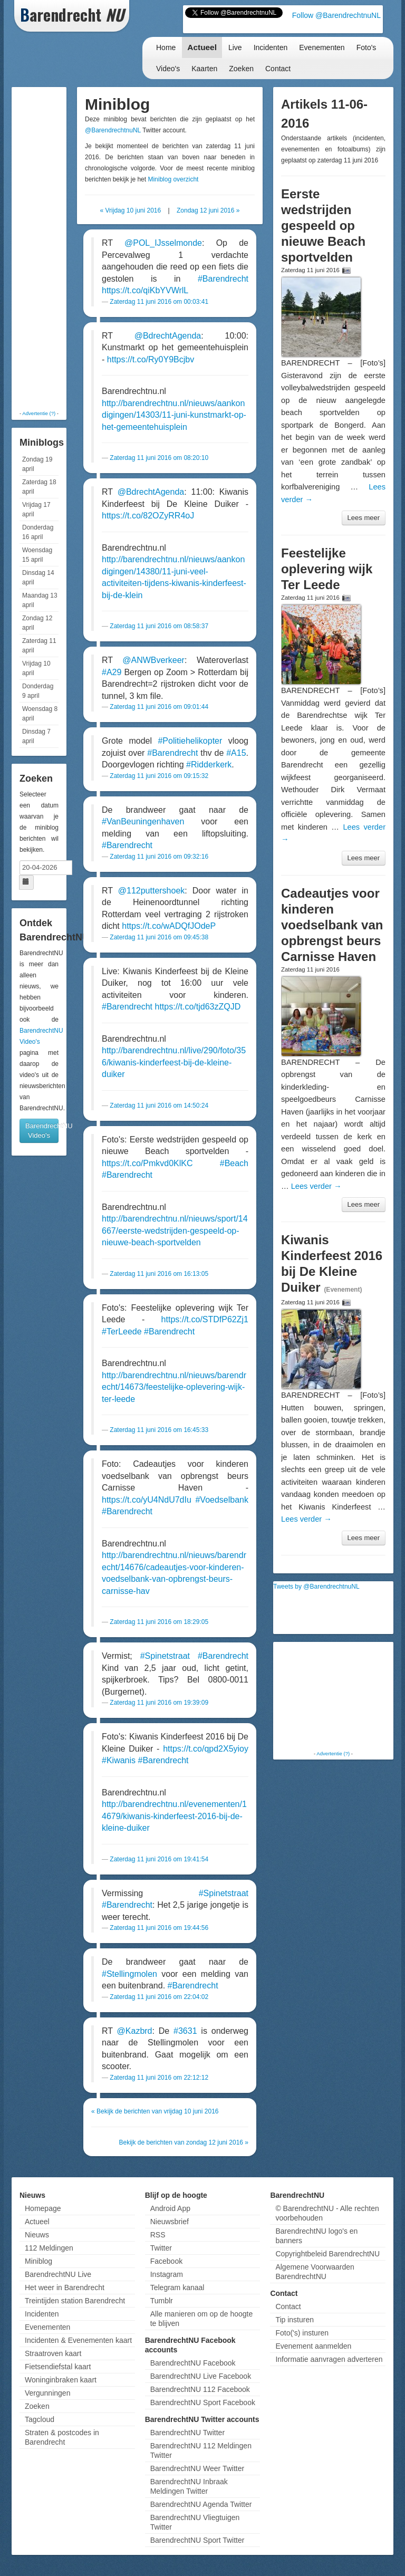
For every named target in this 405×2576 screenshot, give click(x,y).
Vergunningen (47, 2393)
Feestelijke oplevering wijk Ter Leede (326, 569)
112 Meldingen (49, 2248)
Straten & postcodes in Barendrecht (62, 2437)
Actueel (202, 47)
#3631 (185, 2030)
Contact (278, 68)
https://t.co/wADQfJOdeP (169, 925)
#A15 (236, 752)
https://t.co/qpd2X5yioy (205, 1748)
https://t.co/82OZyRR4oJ (148, 515)
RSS (158, 2235)
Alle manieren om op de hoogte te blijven (201, 2319)
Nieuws (37, 2235)
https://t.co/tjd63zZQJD (198, 1006)
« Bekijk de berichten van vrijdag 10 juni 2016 (155, 2111)
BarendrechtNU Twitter (187, 2432)
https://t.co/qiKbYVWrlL (145, 290)
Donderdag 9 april (37, 691)
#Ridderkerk (209, 764)
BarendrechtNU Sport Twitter (197, 2540)
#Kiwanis (119, 1760)
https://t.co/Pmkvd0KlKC (147, 1163)
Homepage (43, 2208)
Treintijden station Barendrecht (75, 2300)
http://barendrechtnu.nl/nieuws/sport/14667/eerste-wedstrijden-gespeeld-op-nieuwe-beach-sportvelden (175, 1230)
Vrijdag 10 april (36, 668)
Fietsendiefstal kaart (58, 2366)
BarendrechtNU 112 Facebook (200, 2389)
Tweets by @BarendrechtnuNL (316, 1586)
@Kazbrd (134, 2030)
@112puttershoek (151, 890)
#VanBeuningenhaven (143, 821)
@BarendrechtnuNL (113, 130)
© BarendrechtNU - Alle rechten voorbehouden (327, 2213)
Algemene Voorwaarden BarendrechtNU (314, 2272)
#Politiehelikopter (190, 740)
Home (166, 47)
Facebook (166, 2261)
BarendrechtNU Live (58, 2274)
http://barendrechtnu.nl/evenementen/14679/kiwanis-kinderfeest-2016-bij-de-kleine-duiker (174, 1816)
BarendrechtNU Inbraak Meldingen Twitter (189, 2486)
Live (235, 47)
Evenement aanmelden (313, 2346)
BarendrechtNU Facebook (193, 2363)
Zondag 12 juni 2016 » (208, 210)
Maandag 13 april (39, 600)
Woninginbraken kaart (61, 2380)
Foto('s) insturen (302, 2333)
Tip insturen (294, 2319)
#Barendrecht (223, 278)
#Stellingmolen (129, 1973)
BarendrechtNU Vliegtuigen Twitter (195, 2522)
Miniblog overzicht (173, 179)
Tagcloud (39, 2419)
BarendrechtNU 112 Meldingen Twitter (201, 2450)
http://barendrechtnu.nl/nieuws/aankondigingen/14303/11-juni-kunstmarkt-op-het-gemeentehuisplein (174, 415)
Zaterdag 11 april (39, 645)
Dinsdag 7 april (36, 736)
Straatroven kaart (53, 2353)
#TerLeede (122, 1331)
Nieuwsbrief (169, 2221)
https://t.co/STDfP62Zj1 (204, 1319)
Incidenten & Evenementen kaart (78, 2340)
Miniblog (38, 2261)
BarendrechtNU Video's (42, 1130)
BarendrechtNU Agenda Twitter (201, 2504)
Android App (170, 2208)
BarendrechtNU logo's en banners (316, 2236)
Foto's (366, 47)
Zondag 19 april (37, 464)
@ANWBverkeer (153, 660)
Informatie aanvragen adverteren (328, 2359)
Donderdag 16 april (37, 532)
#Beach (234, 1163)
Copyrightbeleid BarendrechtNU (327, 2254)
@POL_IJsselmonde (163, 242)
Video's (168, 68)
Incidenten (271, 47)
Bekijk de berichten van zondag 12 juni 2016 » (183, 2142)
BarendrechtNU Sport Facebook (202, 2402)
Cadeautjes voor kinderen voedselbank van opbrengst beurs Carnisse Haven (332, 925)
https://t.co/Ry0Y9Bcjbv (150, 359)
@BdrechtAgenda (167, 335)
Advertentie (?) (38, 413)
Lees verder (316, 1186)
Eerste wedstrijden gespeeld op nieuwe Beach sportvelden (323, 225)
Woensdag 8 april (39, 713)
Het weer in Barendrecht (64, 2287)
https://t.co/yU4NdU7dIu (146, 1499)
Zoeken (241, 68)
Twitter (161, 2248)
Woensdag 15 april (37, 554)
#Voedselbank (221, 1499)
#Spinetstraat (165, 1655)
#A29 (111, 672)
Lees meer (364, 518)
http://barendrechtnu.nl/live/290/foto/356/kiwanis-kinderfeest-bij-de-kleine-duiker (174, 1062)
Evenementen (321, 47)
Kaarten (204, 68)
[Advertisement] (56, 248)
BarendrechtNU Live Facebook (200, 2376)
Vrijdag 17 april (36, 509)
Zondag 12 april (37, 622)
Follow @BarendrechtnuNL (336, 15)
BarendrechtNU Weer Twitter (197, 2468)
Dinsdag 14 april (38, 577)
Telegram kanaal (177, 2287)
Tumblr (161, 2300)
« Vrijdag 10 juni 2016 (130, 210)
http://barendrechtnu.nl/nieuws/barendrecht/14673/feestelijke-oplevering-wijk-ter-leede (174, 1387)
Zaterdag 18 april (39, 486)
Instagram (166, 2274)
